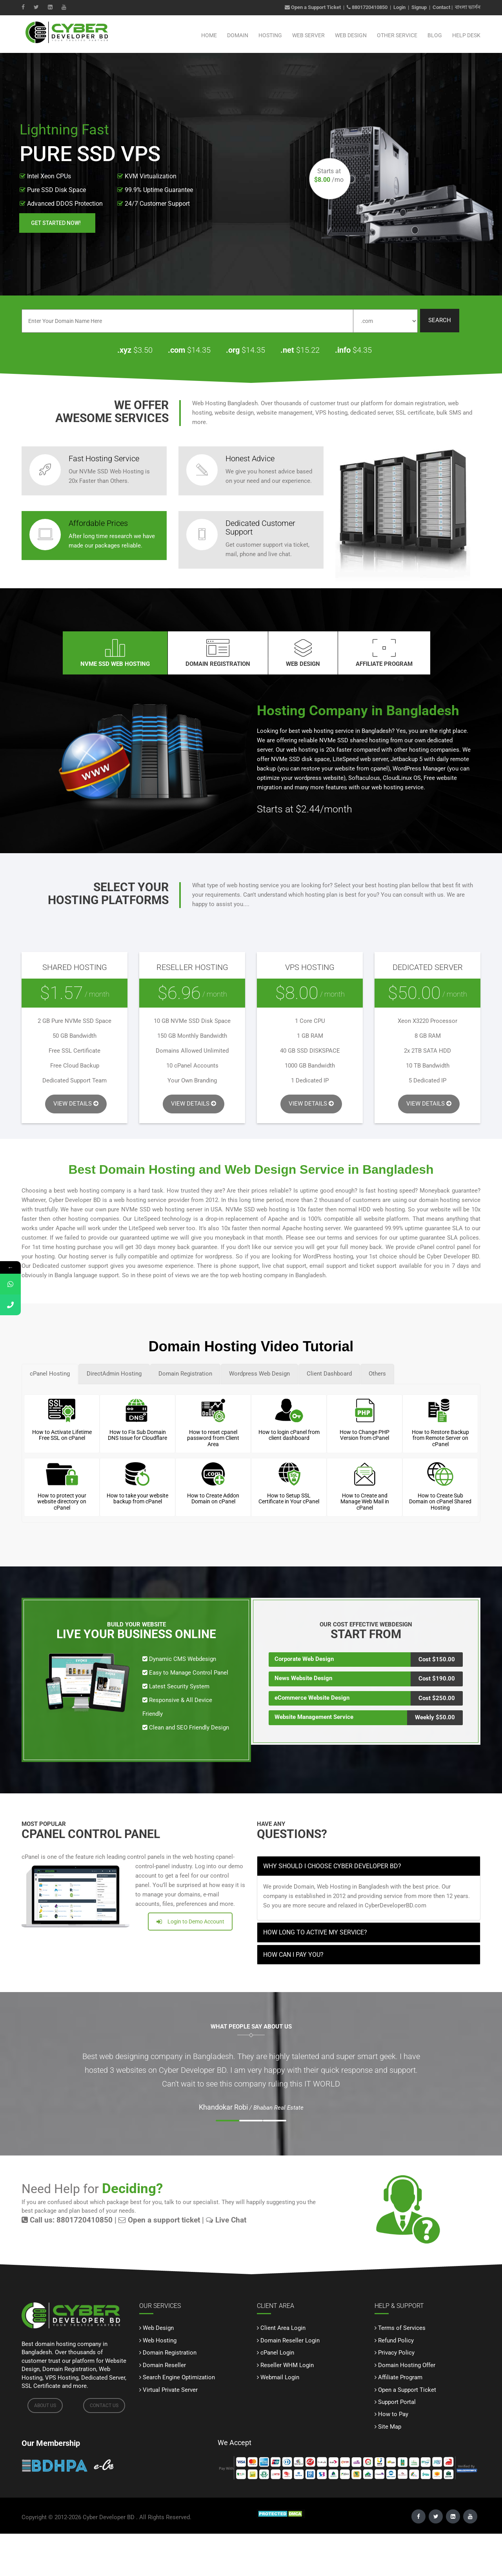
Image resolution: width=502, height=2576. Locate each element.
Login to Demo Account (190, 1921)
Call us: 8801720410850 (67, 2220)
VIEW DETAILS (75, 1103)
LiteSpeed (147, 1218)
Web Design (351, 35)
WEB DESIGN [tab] (303, 653)
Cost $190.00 (436, 1678)
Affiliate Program (400, 2377)
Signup (419, 7)
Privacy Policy (396, 2352)
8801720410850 (369, 7)
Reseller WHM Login (287, 2365)
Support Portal (397, 2402)
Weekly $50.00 (435, 1717)
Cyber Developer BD (109, 2517)
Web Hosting (159, 2340)
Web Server (308, 35)
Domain (237, 35)
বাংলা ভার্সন (467, 7)
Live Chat (226, 2220)
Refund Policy (396, 2340)
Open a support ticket (159, 2220)
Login (399, 7)
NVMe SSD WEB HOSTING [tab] (115, 653)
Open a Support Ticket (313, 7)
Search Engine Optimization (179, 2377)
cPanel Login (277, 2352)
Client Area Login (283, 2327)
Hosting (270, 35)
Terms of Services (402, 2327)
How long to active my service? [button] (315, 1932)
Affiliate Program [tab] (384, 653)
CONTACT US (104, 2405)
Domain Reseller (164, 2365)
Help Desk (466, 35)
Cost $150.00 (436, 1659)
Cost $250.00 (436, 1698)
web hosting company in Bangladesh (278, 1275)
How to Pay (393, 2414)
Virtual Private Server (170, 2389)
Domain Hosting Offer (406, 2365)
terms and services (352, 1237)
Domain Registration (169, 2352)
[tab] (368, 1866)
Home (209, 35)
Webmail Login (279, 2377)
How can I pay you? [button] (293, 1954)
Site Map (389, 2426)
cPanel (426, 1247)
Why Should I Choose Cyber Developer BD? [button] (332, 1866)
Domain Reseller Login (290, 2340)
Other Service (397, 35)
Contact (441, 7)
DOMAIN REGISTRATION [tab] (218, 653)
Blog (434, 35)
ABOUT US (45, 2405)
